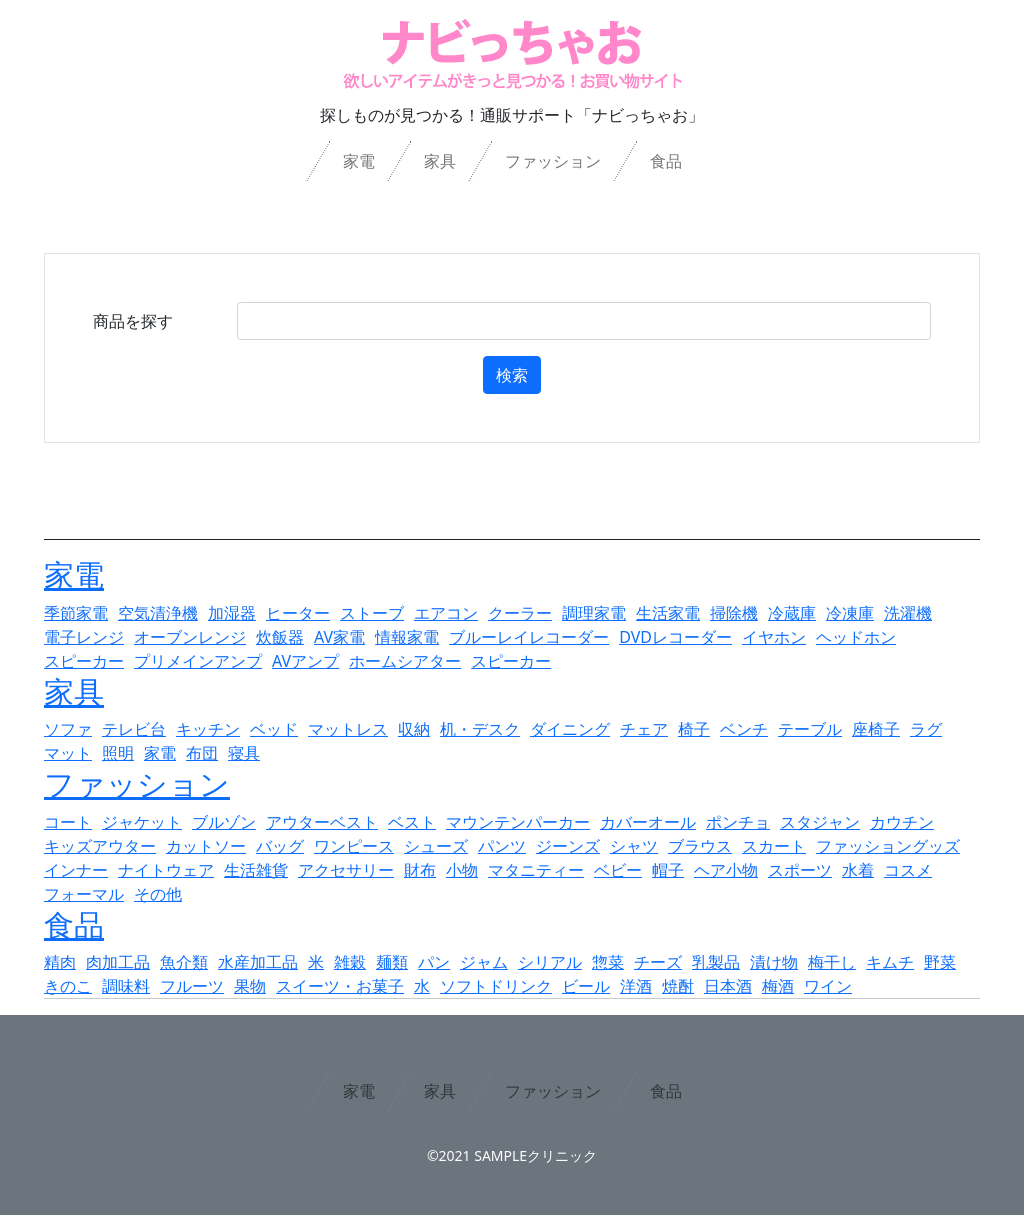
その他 (158, 894)
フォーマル (84, 894)
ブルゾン (224, 822)
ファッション (553, 161)
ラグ (926, 729)
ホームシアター (405, 661)
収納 (414, 729)
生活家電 (668, 613)
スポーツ (800, 870)
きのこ (68, 986)
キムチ (890, 962)
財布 (420, 870)
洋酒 (636, 986)
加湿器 (232, 613)
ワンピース (354, 846)
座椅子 (876, 729)
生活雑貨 (256, 870)
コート (68, 822)
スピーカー (84, 661)
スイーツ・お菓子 (340, 986)
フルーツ (192, 986)
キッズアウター (100, 846)
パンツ (502, 846)
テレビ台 (134, 729)
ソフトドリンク (496, 986)
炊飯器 (280, 637)
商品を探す (133, 321)
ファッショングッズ (888, 846)
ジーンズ (568, 846)
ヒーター (298, 613)
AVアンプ (305, 661)
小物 (462, 870)
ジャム (484, 962)
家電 (359, 161)
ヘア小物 (726, 870)
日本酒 (728, 986)
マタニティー (536, 870)
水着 (858, 870)
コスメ (908, 870)
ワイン (828, 986)
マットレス (348, 729)
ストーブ (372, 613)
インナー (76, 870)
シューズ (436, 846)
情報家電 (407, 637)
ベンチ (744, 729)
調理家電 (594, 613)
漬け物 (774, 962)
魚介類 (184, 962)
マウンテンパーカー (518, 822)
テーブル (810, 729)
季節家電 (76, 613)
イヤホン (774, 637)
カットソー (206, 846)
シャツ (634, 846)
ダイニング (570, 729)
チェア (644, 729)
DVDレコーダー (675, 637)
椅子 (694, 729)
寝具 (244, 753)
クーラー (520, 613)
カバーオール (648, 822)
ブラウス (700, 846)
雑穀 (350, 962)
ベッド (274, 729)
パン (434, 962)
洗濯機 (908, 613)
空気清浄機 (158, 613)
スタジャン (820, 822)
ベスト (412, 822)
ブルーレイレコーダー (529, 637)
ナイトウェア (166, 870)
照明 (118, 753)
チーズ (658, 962)
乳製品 (716, 962)
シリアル (550, 962)
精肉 (60, 962)
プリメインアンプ (198, 661)
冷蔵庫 (792, 613)
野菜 (940, 962)
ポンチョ (738, 822)
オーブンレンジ (190, 637)
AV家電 (339, 637)
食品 (666, 161)
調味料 (126, 986)
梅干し (832, 962)
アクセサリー (346, 870)
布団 (202, 753)
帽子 (668, 870)
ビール (586, 986)
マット (68, 753)
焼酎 (678, 986)
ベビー (618, 870)
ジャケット (142, 822)
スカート (774, 846)
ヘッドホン (856, 637)
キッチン (208, 729)
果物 (250, 986)
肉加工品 (118, 962)
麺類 (392, 962)
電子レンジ (84, 637)
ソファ (68, 729)
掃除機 (734, 613)
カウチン (902, 822)
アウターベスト (322, 822)
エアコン (446, 613)
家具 (440, 161)
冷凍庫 (850, 613)
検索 (512, 375)
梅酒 (778, 986)
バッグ (280, 846)
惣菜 (608, 962)
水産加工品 (258, 962)
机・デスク (480, 729)
